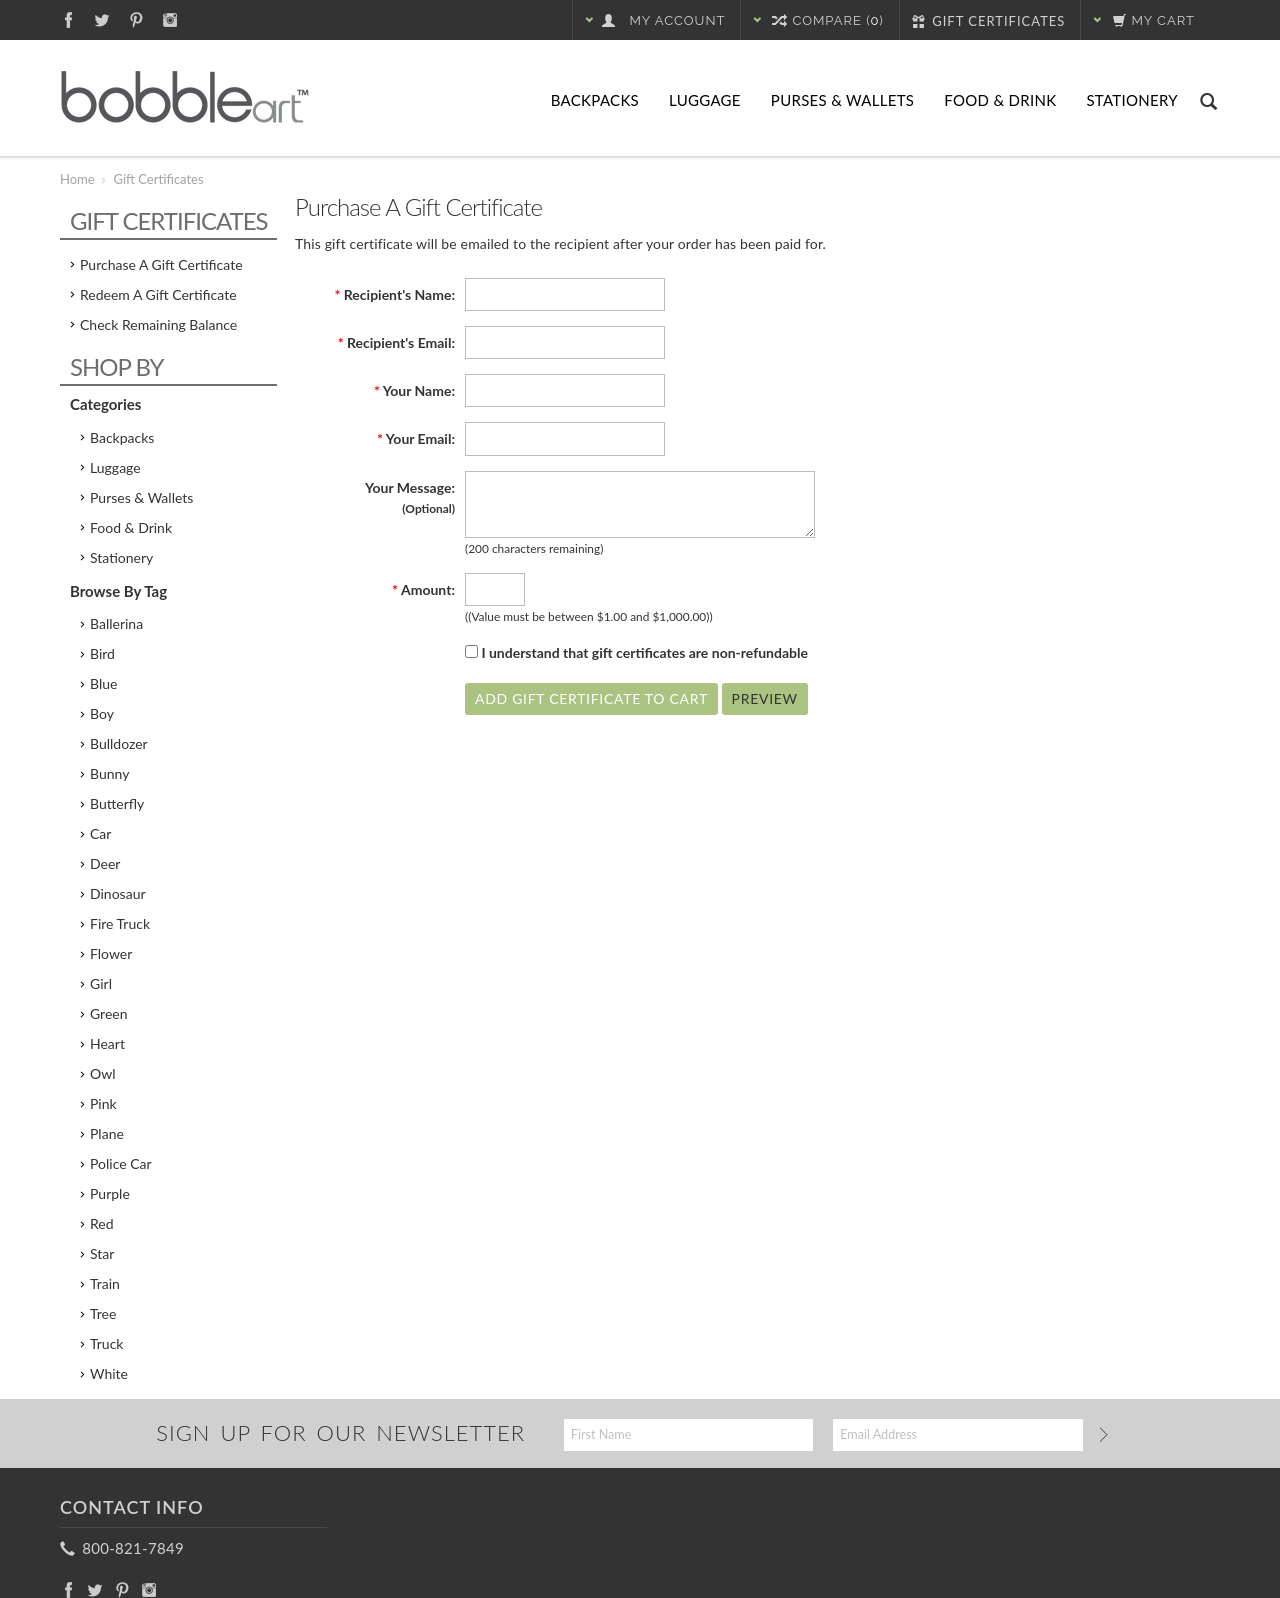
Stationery (1132, 100)
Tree (103, 1313)
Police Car (121, 1163)
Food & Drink (1000, 100)
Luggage (705, 100)
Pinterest (136, 19)
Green (109, 1013)
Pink (103, 1103)
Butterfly (117, 803)
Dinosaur (118, 893)
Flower (111, 953)
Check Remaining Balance (158, 324)
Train (105, 1283)
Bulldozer (119, 743)
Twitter (102, 19)
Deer (105, 863)
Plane (107, 1133)
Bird (102, 653)
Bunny (109, 773)
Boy (102, 713)
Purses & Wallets (842, 100)
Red (102, 1223)
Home (77, 179)
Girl (101, 983)
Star (102, 1253)
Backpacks (595, 100)
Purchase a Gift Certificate (161, 264)
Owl (103, 1073)
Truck (106, 1343)
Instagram (170, 19)
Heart (107, 1043)
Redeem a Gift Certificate (158, 294)
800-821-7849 (123, 1548)
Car (100, 833)
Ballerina (116, 623)
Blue (103, 683)
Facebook (68, 19)
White (109, 1373)
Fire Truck (120, 923)
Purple (110, 1193)
